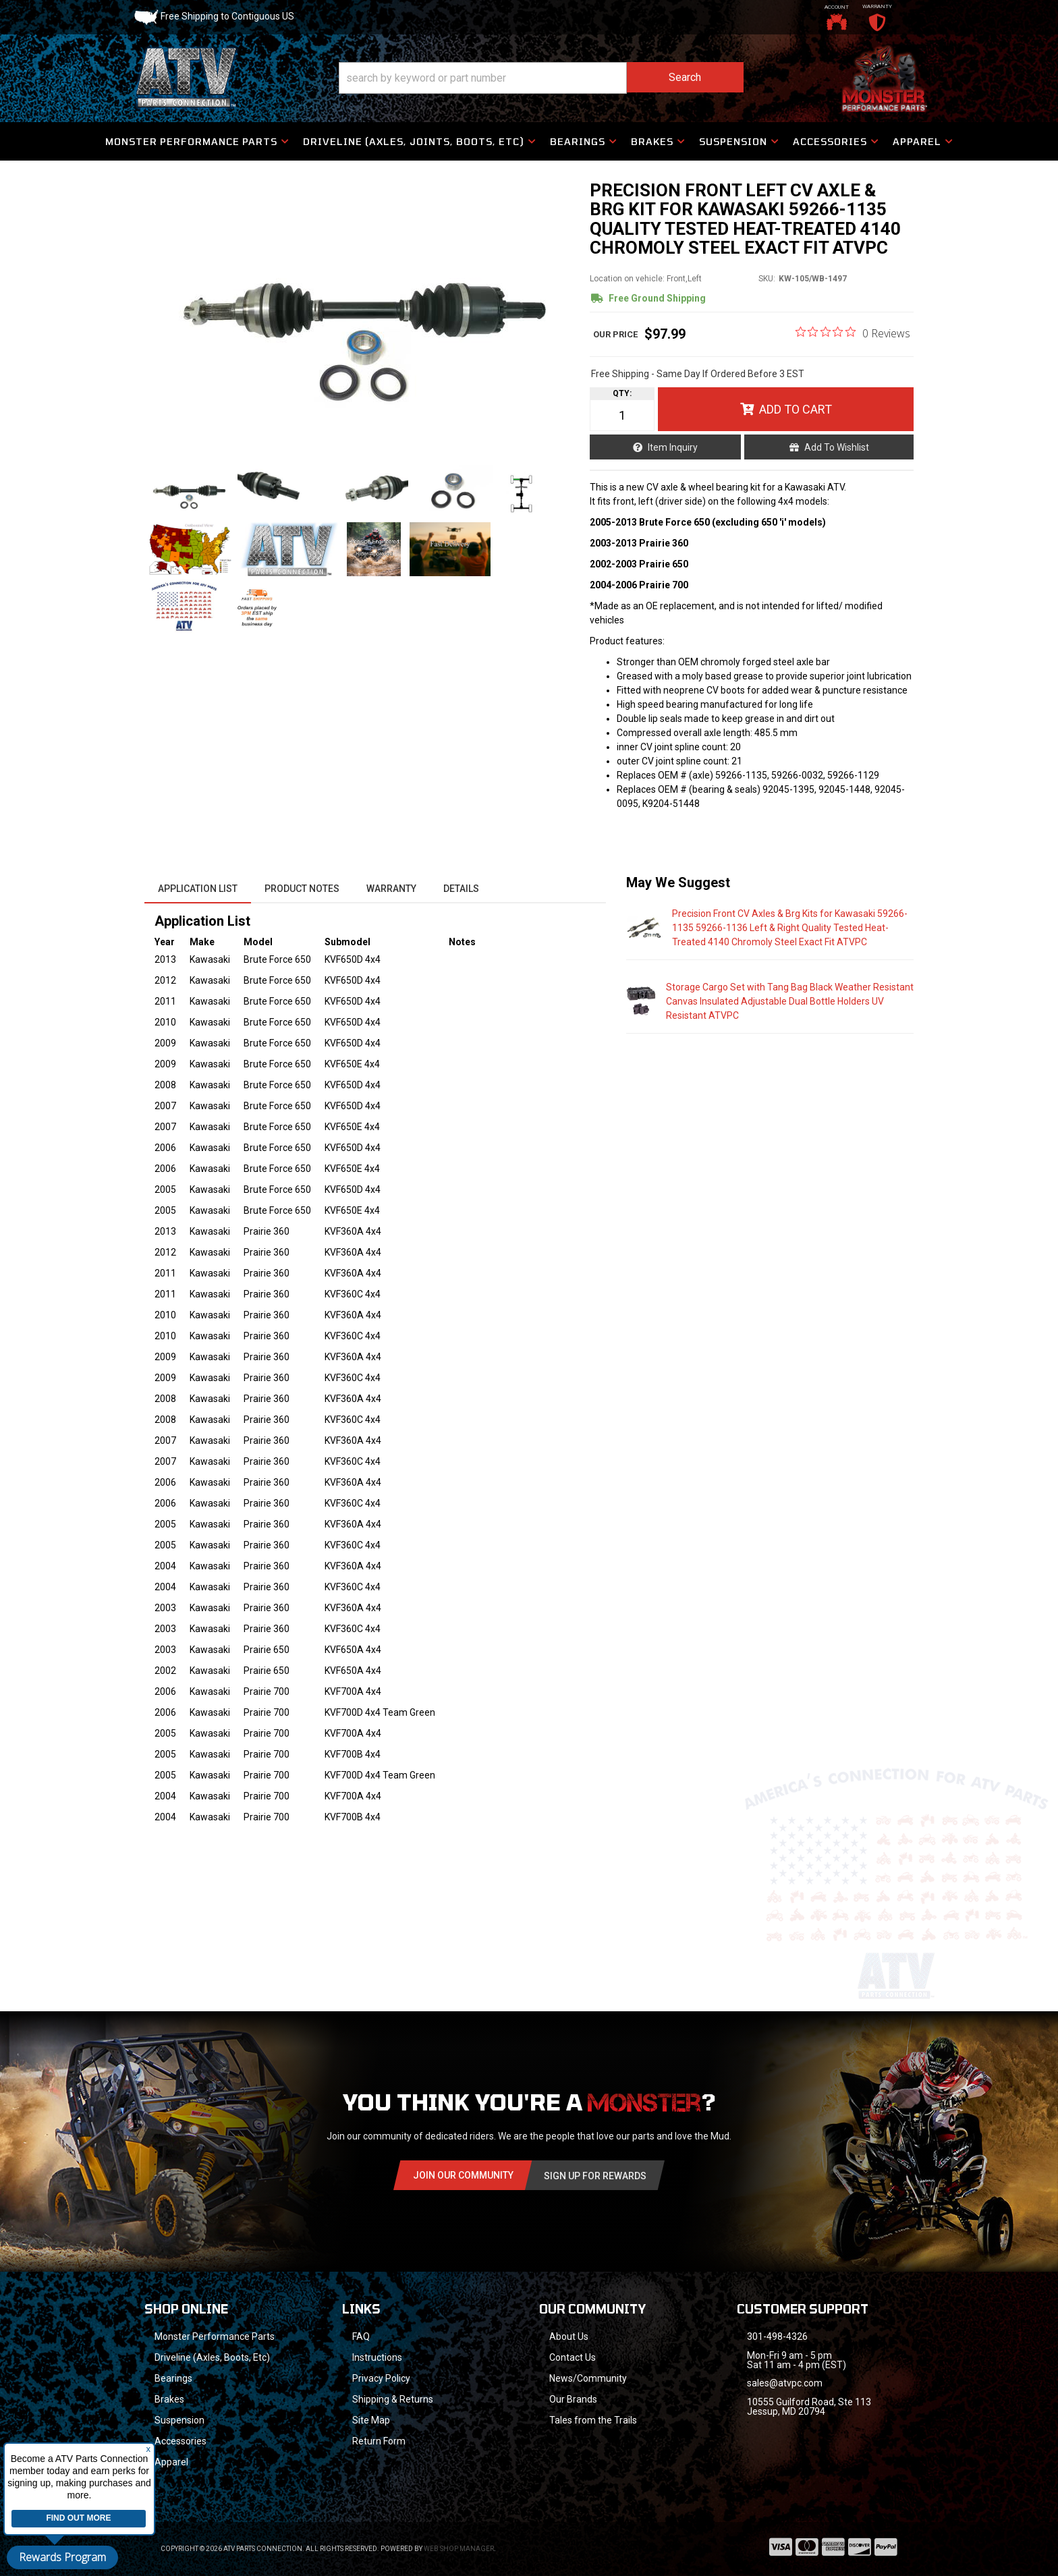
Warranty (391, 888)
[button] (541, 78)
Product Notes (301, 888)
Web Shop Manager (459, 2548)
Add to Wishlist (836, 447)
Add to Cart (795, 409)
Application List (198, 888)
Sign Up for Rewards (595, 2176)
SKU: (766, 278)
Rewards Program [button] (62, 2557)
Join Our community (463, 2175)
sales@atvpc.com (785, 2383)
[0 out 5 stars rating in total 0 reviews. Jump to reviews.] (853, 333)
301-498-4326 (777, 2336)
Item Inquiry (673, 447)
